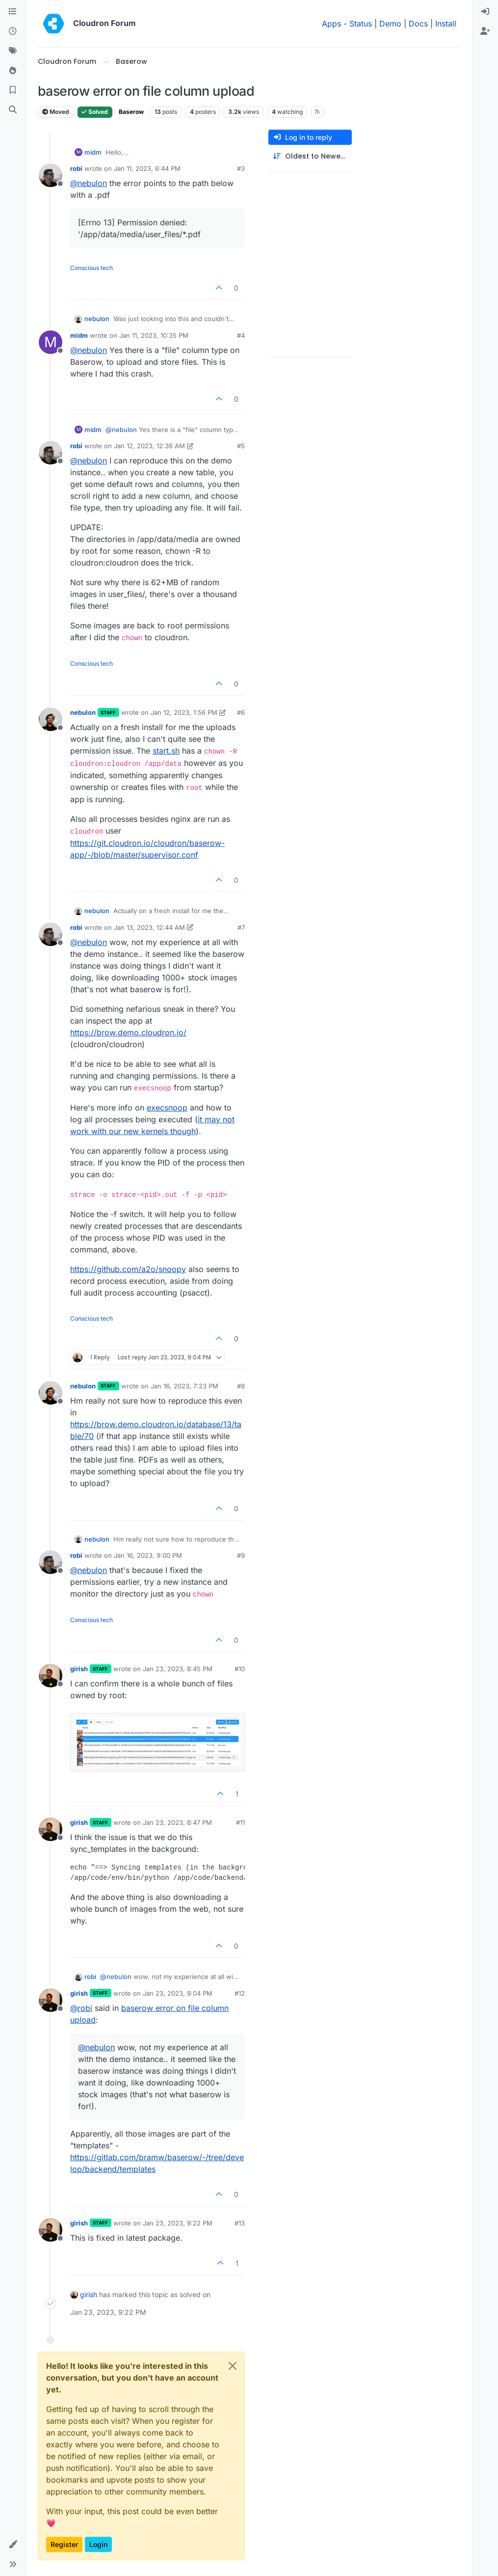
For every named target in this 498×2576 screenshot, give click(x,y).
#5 (241, 446)
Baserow (131, 111)
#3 (241, 168)
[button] (13, 2544)
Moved (55, 111)
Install (445, 23)
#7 (241, 927)
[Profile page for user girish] (50, 1675)
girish (79, 1669)
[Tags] (13, 51)
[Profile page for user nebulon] (50, 719)
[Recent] (13, 31)
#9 (241, 1555)
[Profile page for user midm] (50, 342)
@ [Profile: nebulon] (88, 183)
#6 (241, 712)
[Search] (13, 110)
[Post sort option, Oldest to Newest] (310, 156)
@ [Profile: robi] (81, 2008)
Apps (331, 23)
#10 (240, 1669)
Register (64, 2544)
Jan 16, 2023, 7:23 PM (184, 1386)
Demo (390, 23)
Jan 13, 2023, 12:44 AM (149, 927)
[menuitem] (485, 12)
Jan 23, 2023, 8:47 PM (177, 1822)
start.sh (166, 751)
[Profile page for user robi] (50, 175)
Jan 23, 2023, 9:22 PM (177, 2223)
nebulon (96, 319)
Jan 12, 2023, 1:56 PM (184, 712)
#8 (241, 1386)
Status (360, 23)
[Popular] (13, 71)
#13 (240, 2223)
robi (76, 168)
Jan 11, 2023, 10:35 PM (153, 335)
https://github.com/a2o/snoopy (128, 1269)
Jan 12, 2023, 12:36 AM (149, 446)
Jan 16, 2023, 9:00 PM (148, 1555)
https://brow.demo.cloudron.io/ (128, 1032)
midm (93, 152)
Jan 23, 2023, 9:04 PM (177, 1993)
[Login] (485, 12)
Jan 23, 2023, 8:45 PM (177, 1669)
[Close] (232, 2366)
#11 (240, 1822)
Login (98, 2544)
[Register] (485, 31)
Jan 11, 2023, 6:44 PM (147, 168)
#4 (241, 335)
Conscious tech (91, 267)
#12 (240, 1993)
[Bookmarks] (13, 90)
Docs (418, 23)
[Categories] (13, 12)
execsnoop (167, 1107)
